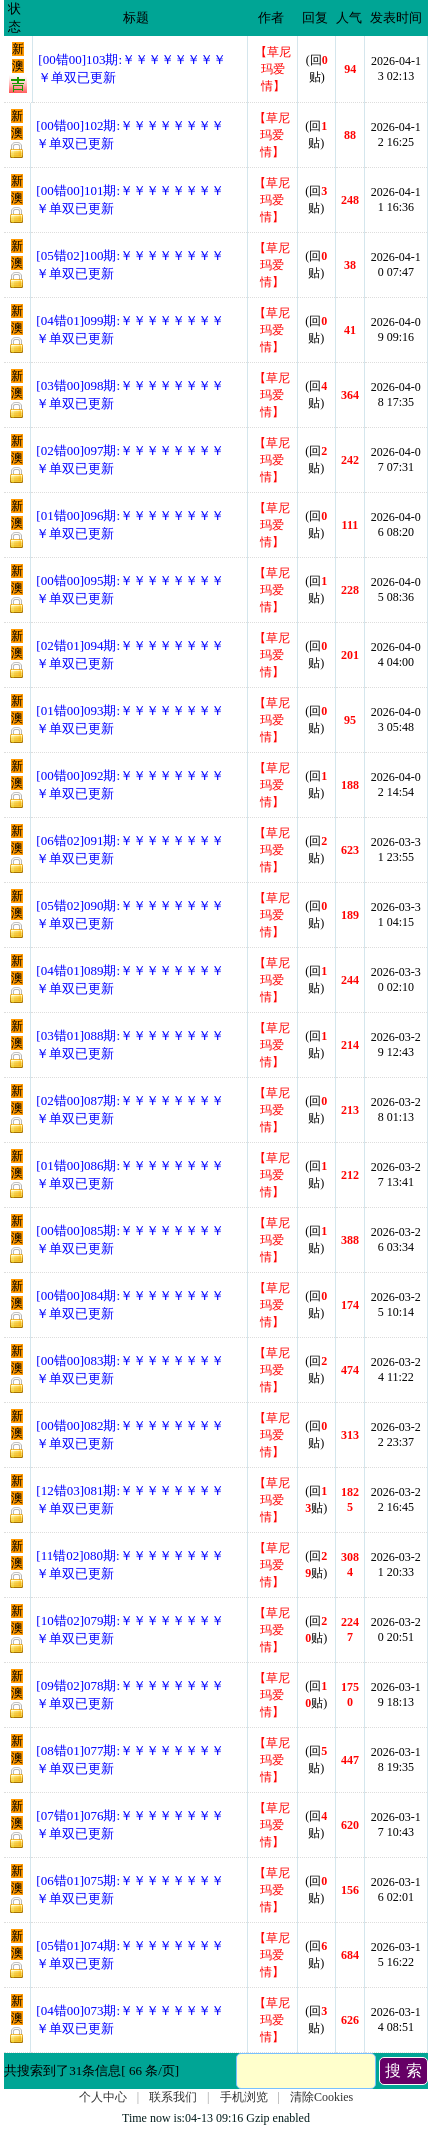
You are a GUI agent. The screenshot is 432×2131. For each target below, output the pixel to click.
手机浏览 (244, 2097)
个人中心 (103, 2097)
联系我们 (173, 2097)
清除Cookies (321, 2097)
